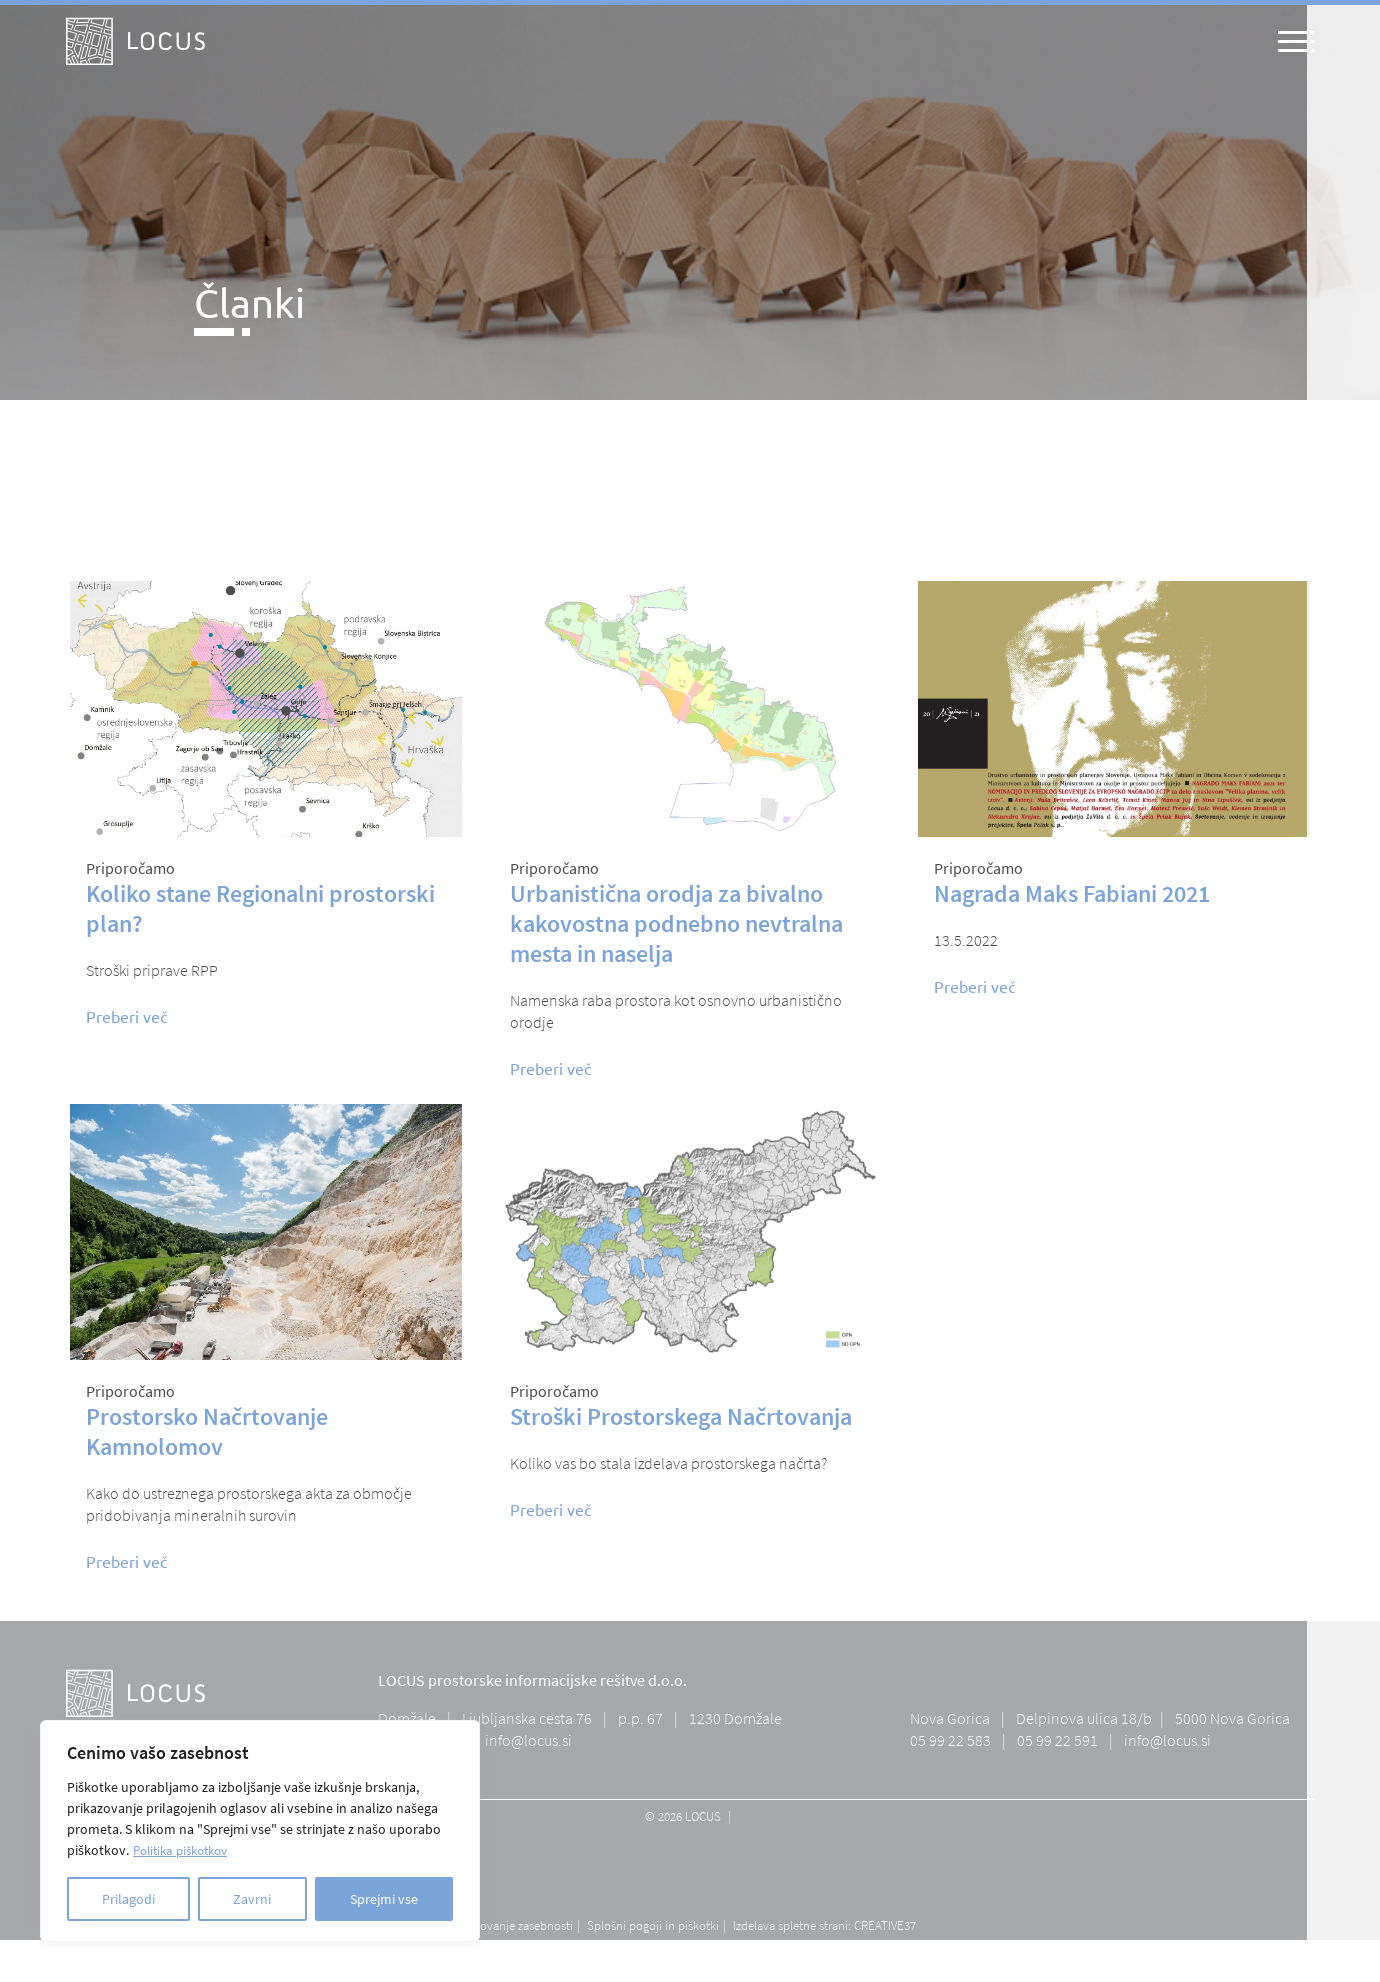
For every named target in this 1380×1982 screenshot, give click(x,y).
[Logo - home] (135, 41)
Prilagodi (128, 1899)
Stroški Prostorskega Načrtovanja (681, 1416)
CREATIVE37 (885, 1925)
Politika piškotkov (186, 1850)
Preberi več (126, 1016)
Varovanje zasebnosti (518, 1925)
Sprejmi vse (384, 1899)
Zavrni (252, 1899)
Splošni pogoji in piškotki (653, 1925)
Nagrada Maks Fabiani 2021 (1072, 893)
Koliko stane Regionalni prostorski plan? (260, 908)
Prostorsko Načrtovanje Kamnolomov (207, 1431)
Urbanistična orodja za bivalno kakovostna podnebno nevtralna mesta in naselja (676, 923)
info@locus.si (528, 1740)
